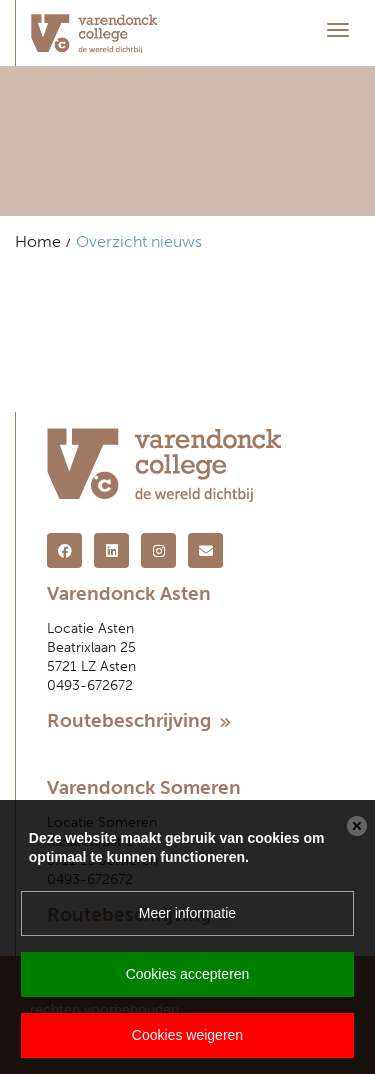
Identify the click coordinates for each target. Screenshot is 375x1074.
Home (38, 241)
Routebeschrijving (139, 720)
